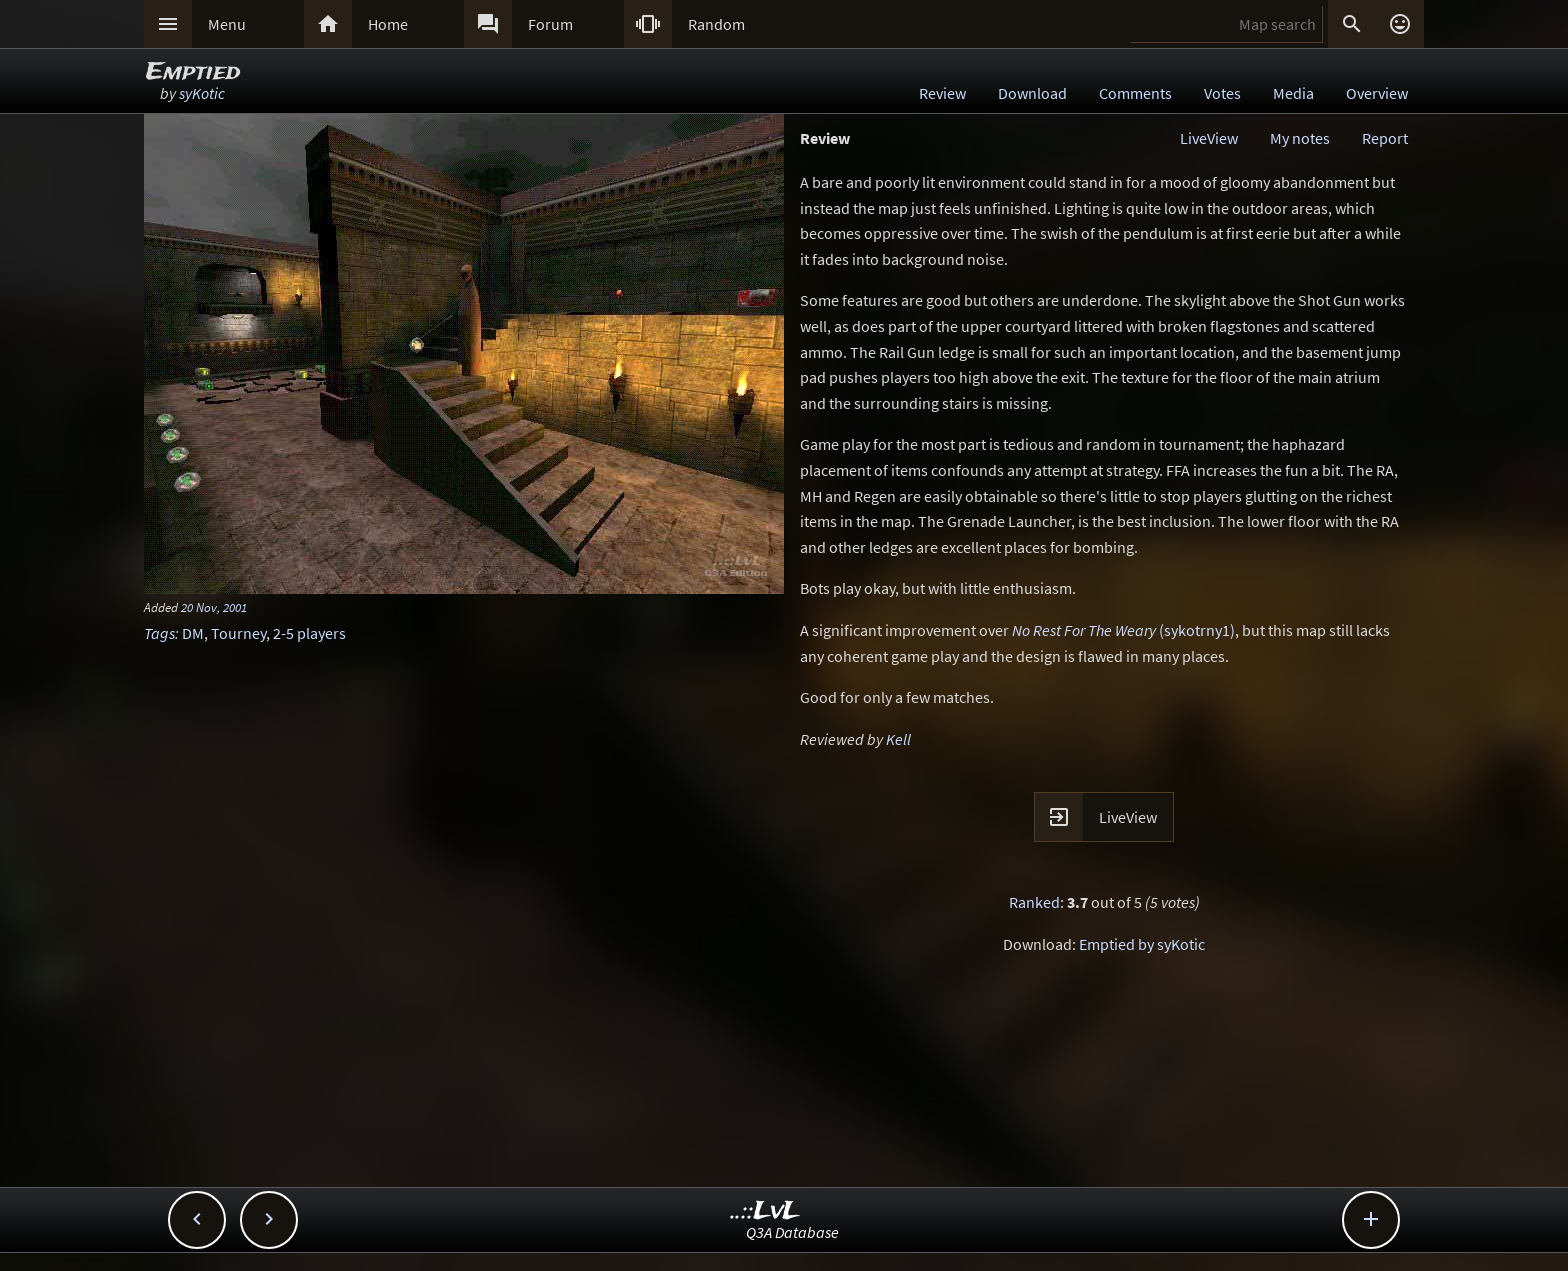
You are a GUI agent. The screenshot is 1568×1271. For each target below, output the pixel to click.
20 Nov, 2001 (214, 607)
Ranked (1034, 902)
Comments (1135, 93)
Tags (159, 633)
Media (1293, 93)
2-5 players (309, 633)
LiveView (1209, 138)
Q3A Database (792, 1232)
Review (942, 93)
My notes (1300, 138)
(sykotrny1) (1123, 630)
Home (388, 24)
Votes (1222, 93)
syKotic (202, 93)
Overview (1377, 93)
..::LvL (765, 1211)
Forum (550, 24)
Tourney (238, 633)
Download (1032, 93)
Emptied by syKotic (1142, 944)
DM (193, 633)
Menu (227, 24)
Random (716, 24)
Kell (898, 739)
